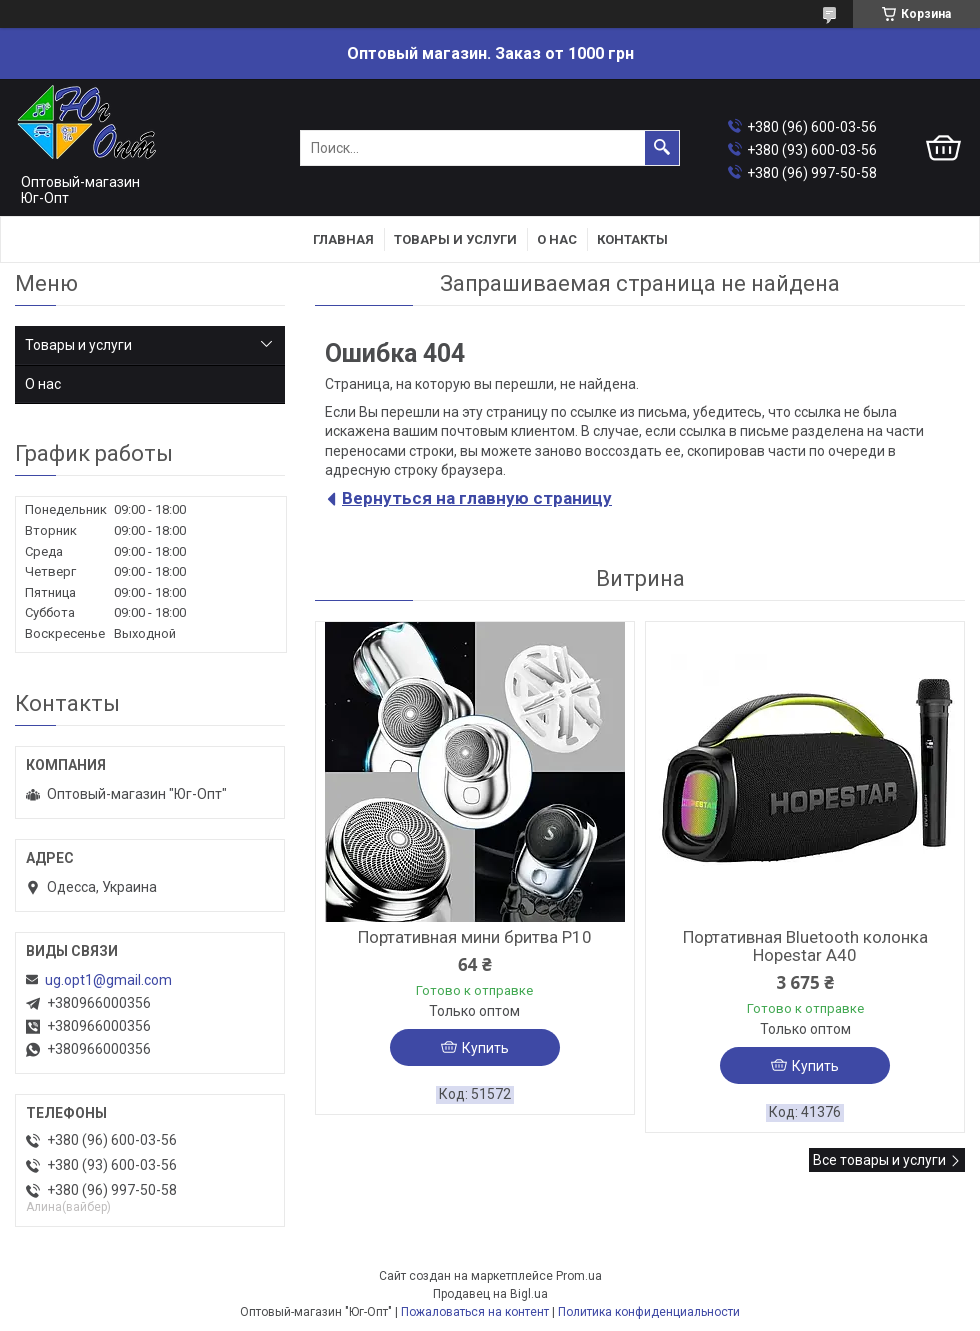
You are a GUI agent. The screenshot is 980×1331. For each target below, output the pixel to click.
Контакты (632, 239)
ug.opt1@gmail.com (108, 980)
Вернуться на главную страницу (477, 498)
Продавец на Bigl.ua (490, 1294)
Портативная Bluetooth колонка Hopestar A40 (805, 946)
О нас (557, 239)
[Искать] (662, 148)
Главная (343, 239)
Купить (485, 1048)
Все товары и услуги (879, 1160)
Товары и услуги (455, 239)
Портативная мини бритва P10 (475, 937)
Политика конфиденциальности (649, 1312)
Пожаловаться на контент (475, 1312)
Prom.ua (579, 1276)
